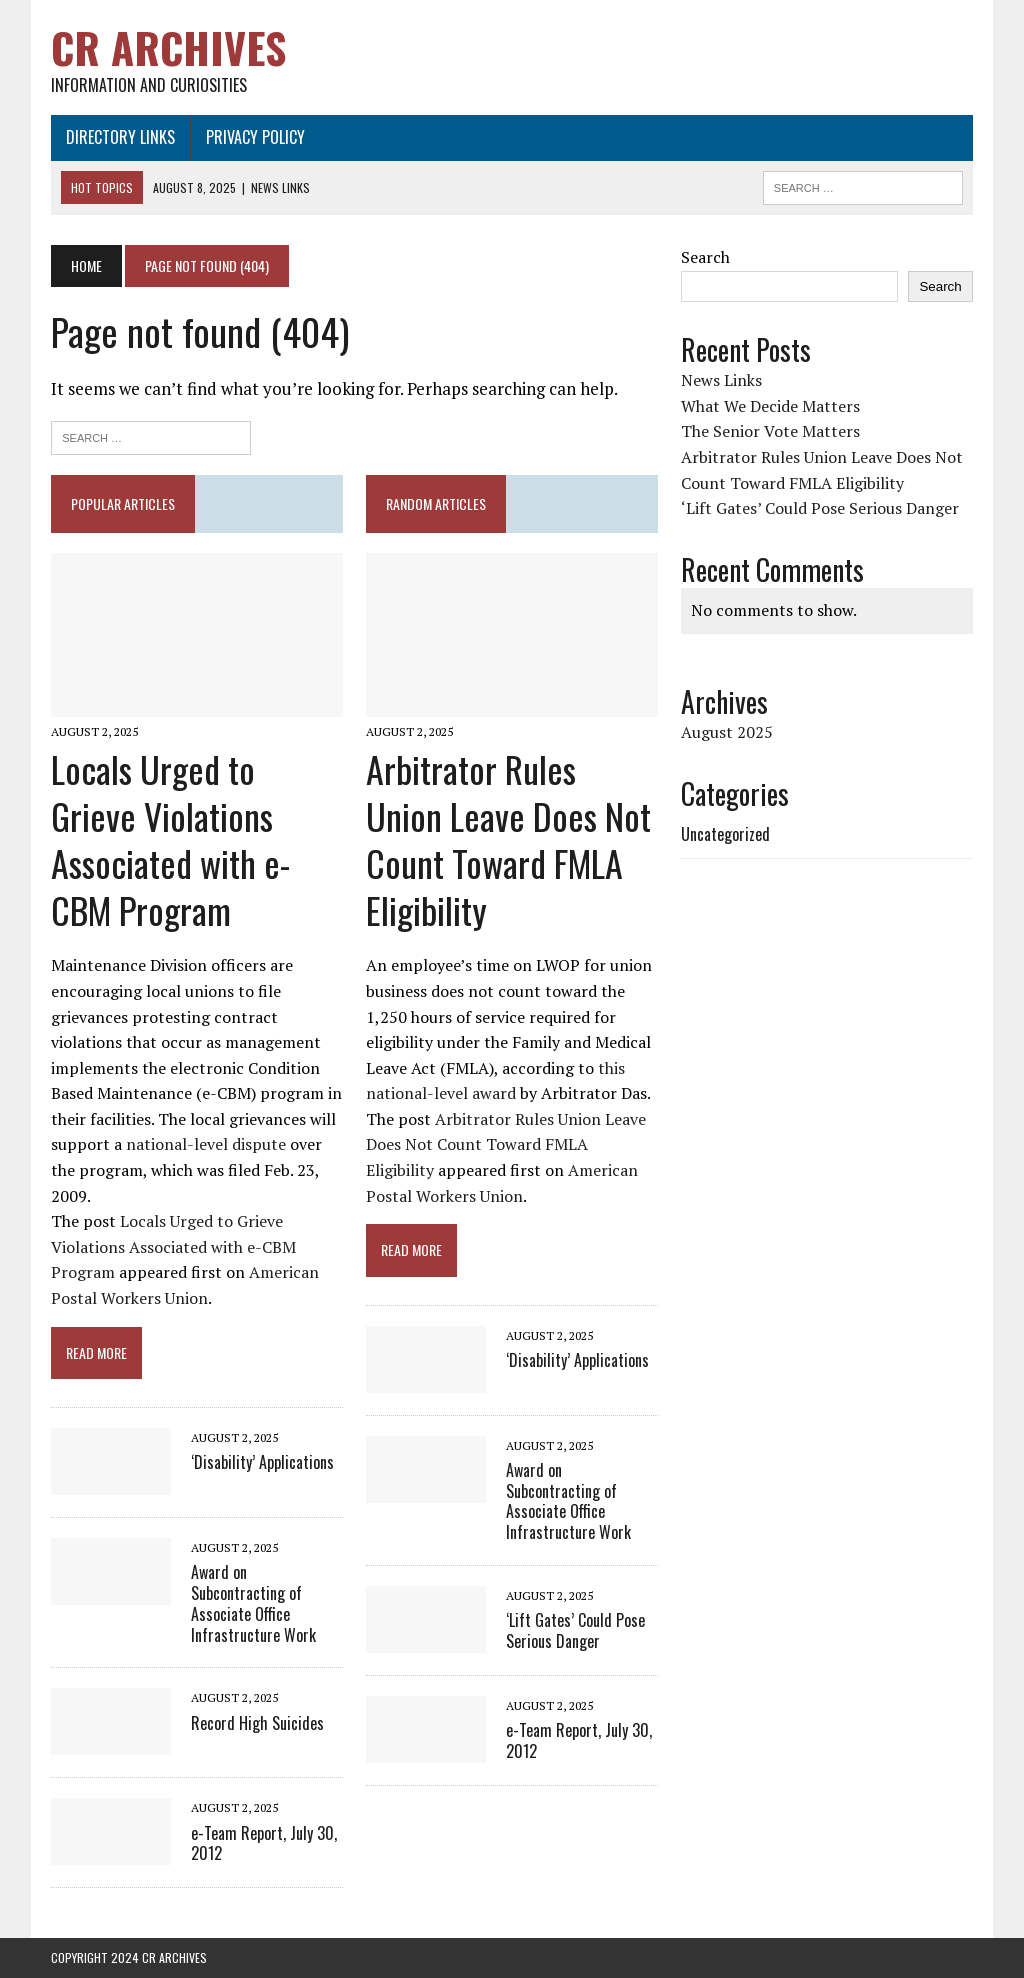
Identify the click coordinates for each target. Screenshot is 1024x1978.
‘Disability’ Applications (262, 1462)
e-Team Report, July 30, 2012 (264, 1843)
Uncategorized (725, 834)
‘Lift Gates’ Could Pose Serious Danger (575, 1630)
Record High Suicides (257, 1723)
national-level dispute (206, 1144)
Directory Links (120, 137)
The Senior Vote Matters (770, 431)
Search (705, 257)
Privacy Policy (255, 137)
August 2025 (727, 732)
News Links (721, 380)
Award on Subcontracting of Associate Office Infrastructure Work (253, 1603)
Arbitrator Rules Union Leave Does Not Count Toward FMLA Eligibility (508, 838)
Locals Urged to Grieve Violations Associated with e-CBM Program (170, 838)
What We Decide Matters (770, 406)
